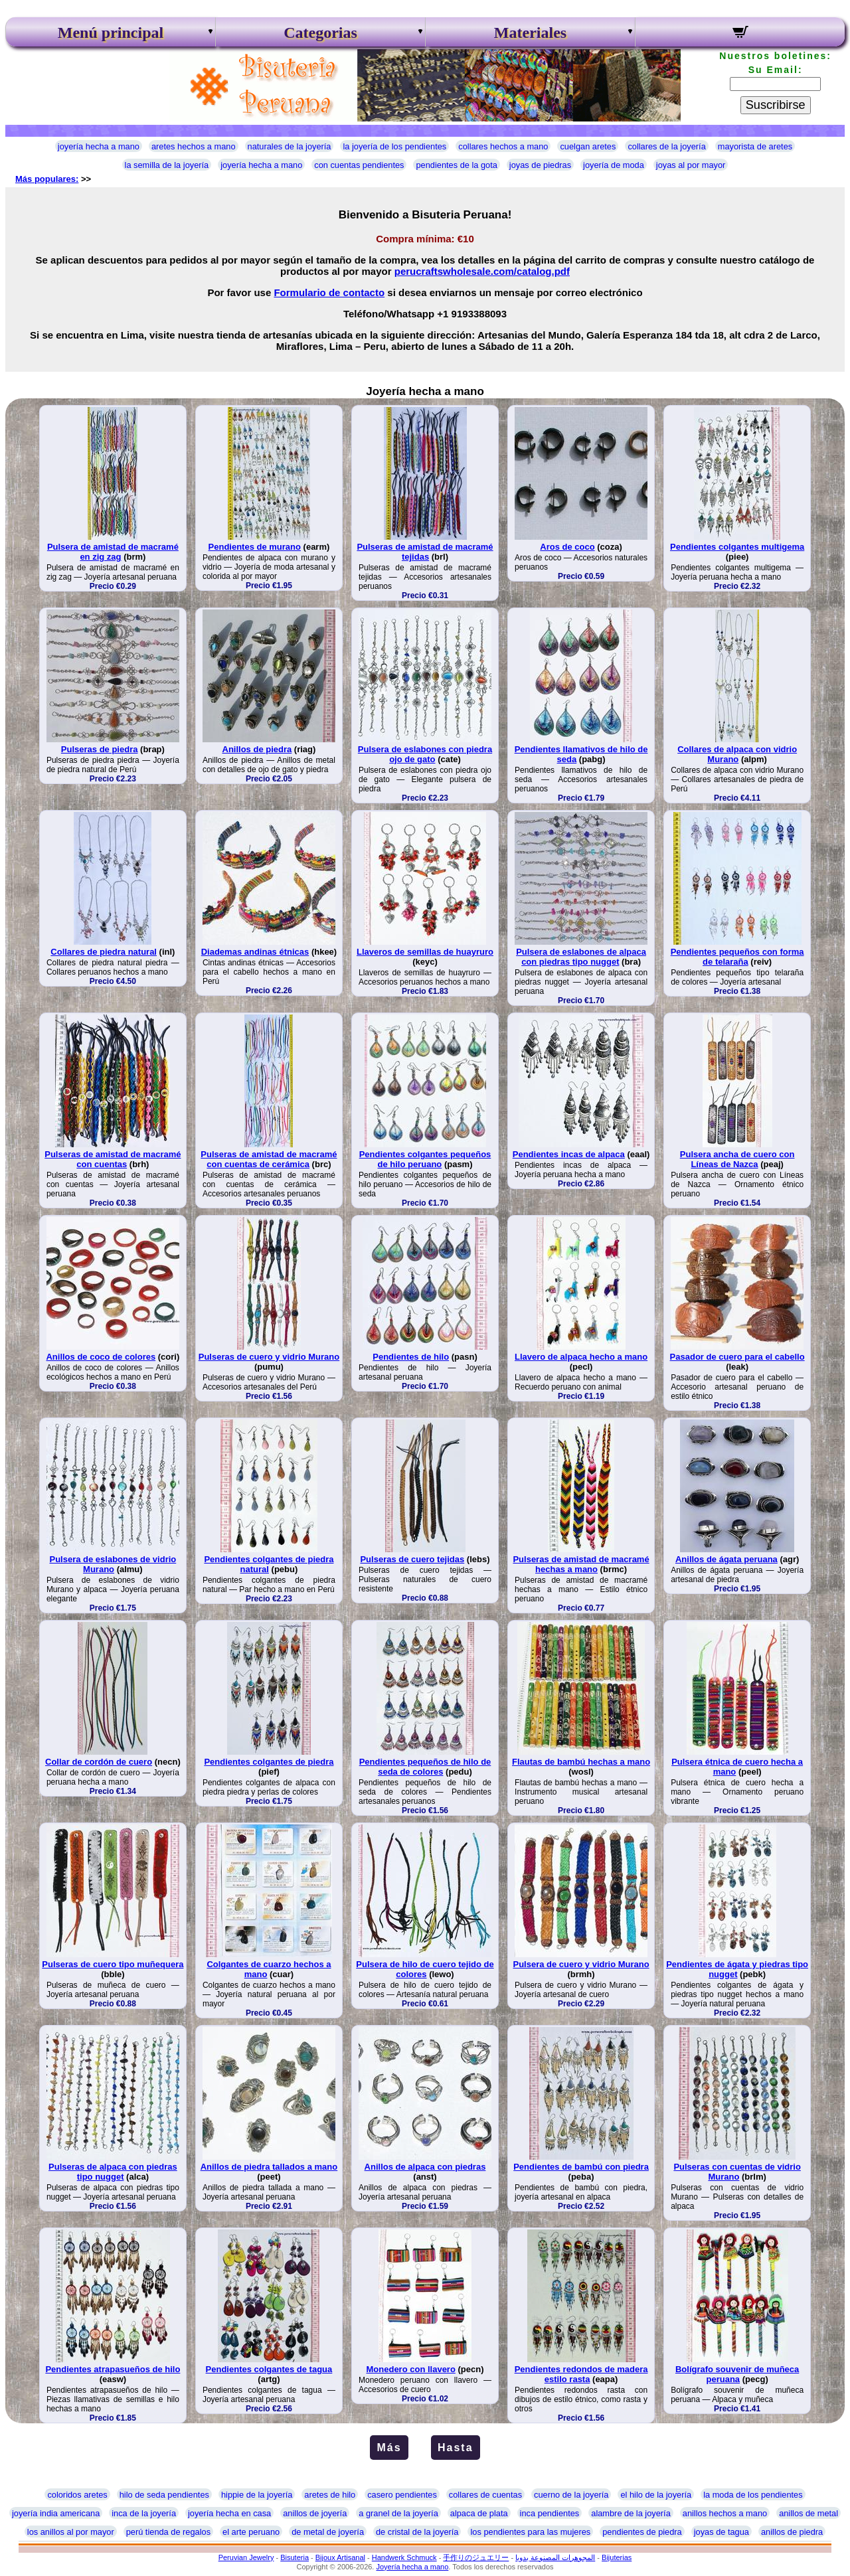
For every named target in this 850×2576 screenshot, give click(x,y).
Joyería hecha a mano (412, 2567)
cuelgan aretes (588, 146)
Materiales (530, 32)
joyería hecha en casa (229, 2513)
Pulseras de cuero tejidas (412, 1559)
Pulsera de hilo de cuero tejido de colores (424, 1969)
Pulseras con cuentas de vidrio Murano (736, 2172)
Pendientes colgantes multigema (737, 547)
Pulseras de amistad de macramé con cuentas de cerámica (269, 1159)
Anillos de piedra (257, 749)
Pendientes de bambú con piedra (581, 2167)
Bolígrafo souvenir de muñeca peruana (737, 2374)
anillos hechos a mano (725, 2513)
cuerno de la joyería (571, 2495)
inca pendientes (550, 2513)
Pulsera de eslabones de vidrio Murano (113, 1564)
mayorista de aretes (755, 146)
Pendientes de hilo (411, 1357)
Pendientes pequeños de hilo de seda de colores (425, 1767)
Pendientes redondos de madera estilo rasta (581, 2374)
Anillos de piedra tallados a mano (269, 2167)
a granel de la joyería (398, 2513)
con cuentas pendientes (359, 165)
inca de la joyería (144, 2513)
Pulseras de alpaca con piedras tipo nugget (112, 2172)
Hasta (455, 2447)
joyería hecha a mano (98, 146)
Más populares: (46, 179)
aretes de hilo (329, 2495)
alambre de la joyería (631, 2513)
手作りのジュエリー (476, 2557)
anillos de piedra (792, 2532)
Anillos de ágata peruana (726, 1559)
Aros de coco (567, 547)
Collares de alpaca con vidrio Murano (737, 754)
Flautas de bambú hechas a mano (581, 1762)
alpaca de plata (479, 2513)
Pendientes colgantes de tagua (269, 2369)
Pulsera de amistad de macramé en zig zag (113, 552)
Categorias (320, 32)
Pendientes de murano (255, 547)
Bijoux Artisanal (340, 2557)
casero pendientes (402, 2495)
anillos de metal (808, 2513)
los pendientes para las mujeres (530, 2532)
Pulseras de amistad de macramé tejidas (425, 552)
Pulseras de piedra (99, 749)
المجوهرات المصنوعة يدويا (555, 2557)
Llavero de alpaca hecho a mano (581, 1357)
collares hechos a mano (503, 146)
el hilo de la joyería (655, 2495)
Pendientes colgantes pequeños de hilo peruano (425, 1159)
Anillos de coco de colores (100, 1357)
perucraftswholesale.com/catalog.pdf (482, 271)
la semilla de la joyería (167, 165)
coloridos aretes (77, 2495)
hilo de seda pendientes (164, 2495)
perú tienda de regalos (168, 2532)
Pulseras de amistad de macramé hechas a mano (581, 1564)
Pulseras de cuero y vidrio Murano (269, 1357)
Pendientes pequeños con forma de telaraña (737, 957)
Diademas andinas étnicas (255, 952)
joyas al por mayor (691, 165)
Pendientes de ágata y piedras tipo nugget (737, 1969)
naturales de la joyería (289, 146)
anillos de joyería (315, 2513)
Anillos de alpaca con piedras (425, 2167)
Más (389, 2447)
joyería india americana (56, 2513)
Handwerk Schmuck (404, 2557)
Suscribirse (776, 105)
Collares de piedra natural (103, 952)
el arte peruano (251, 2532)
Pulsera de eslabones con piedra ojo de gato (425, 754)
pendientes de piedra (642, 2532)
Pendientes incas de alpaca (569, 1154)
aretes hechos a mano (193, 146)
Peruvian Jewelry (246, 2557)
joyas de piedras (540, 165)
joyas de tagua (721, 2532)
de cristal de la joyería (417, 2532)
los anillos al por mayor (70, 2532)
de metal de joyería (328, 2532)
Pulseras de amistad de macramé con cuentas (112, 1159)
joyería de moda (613, 165)
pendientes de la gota (456, 165)
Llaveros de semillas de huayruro (425, 952)
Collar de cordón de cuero (98, 1762)
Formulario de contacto (329, 292)
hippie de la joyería (256, 2495)
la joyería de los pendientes (394, 146)
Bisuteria (294, 2557)
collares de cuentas (485, 2495)
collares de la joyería (666, 146)
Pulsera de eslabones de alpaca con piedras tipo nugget (581, 957)
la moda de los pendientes (752, 2495)
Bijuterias (617, 2557)
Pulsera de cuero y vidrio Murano (581, 1964)
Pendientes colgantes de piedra (268, 1762)
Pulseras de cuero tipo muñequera (112, 1964)
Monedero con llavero (411, 2369)
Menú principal (110, 32)
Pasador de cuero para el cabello (737, 1357)
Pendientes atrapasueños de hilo (112, 2369)
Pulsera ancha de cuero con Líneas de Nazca (737, 1159)
